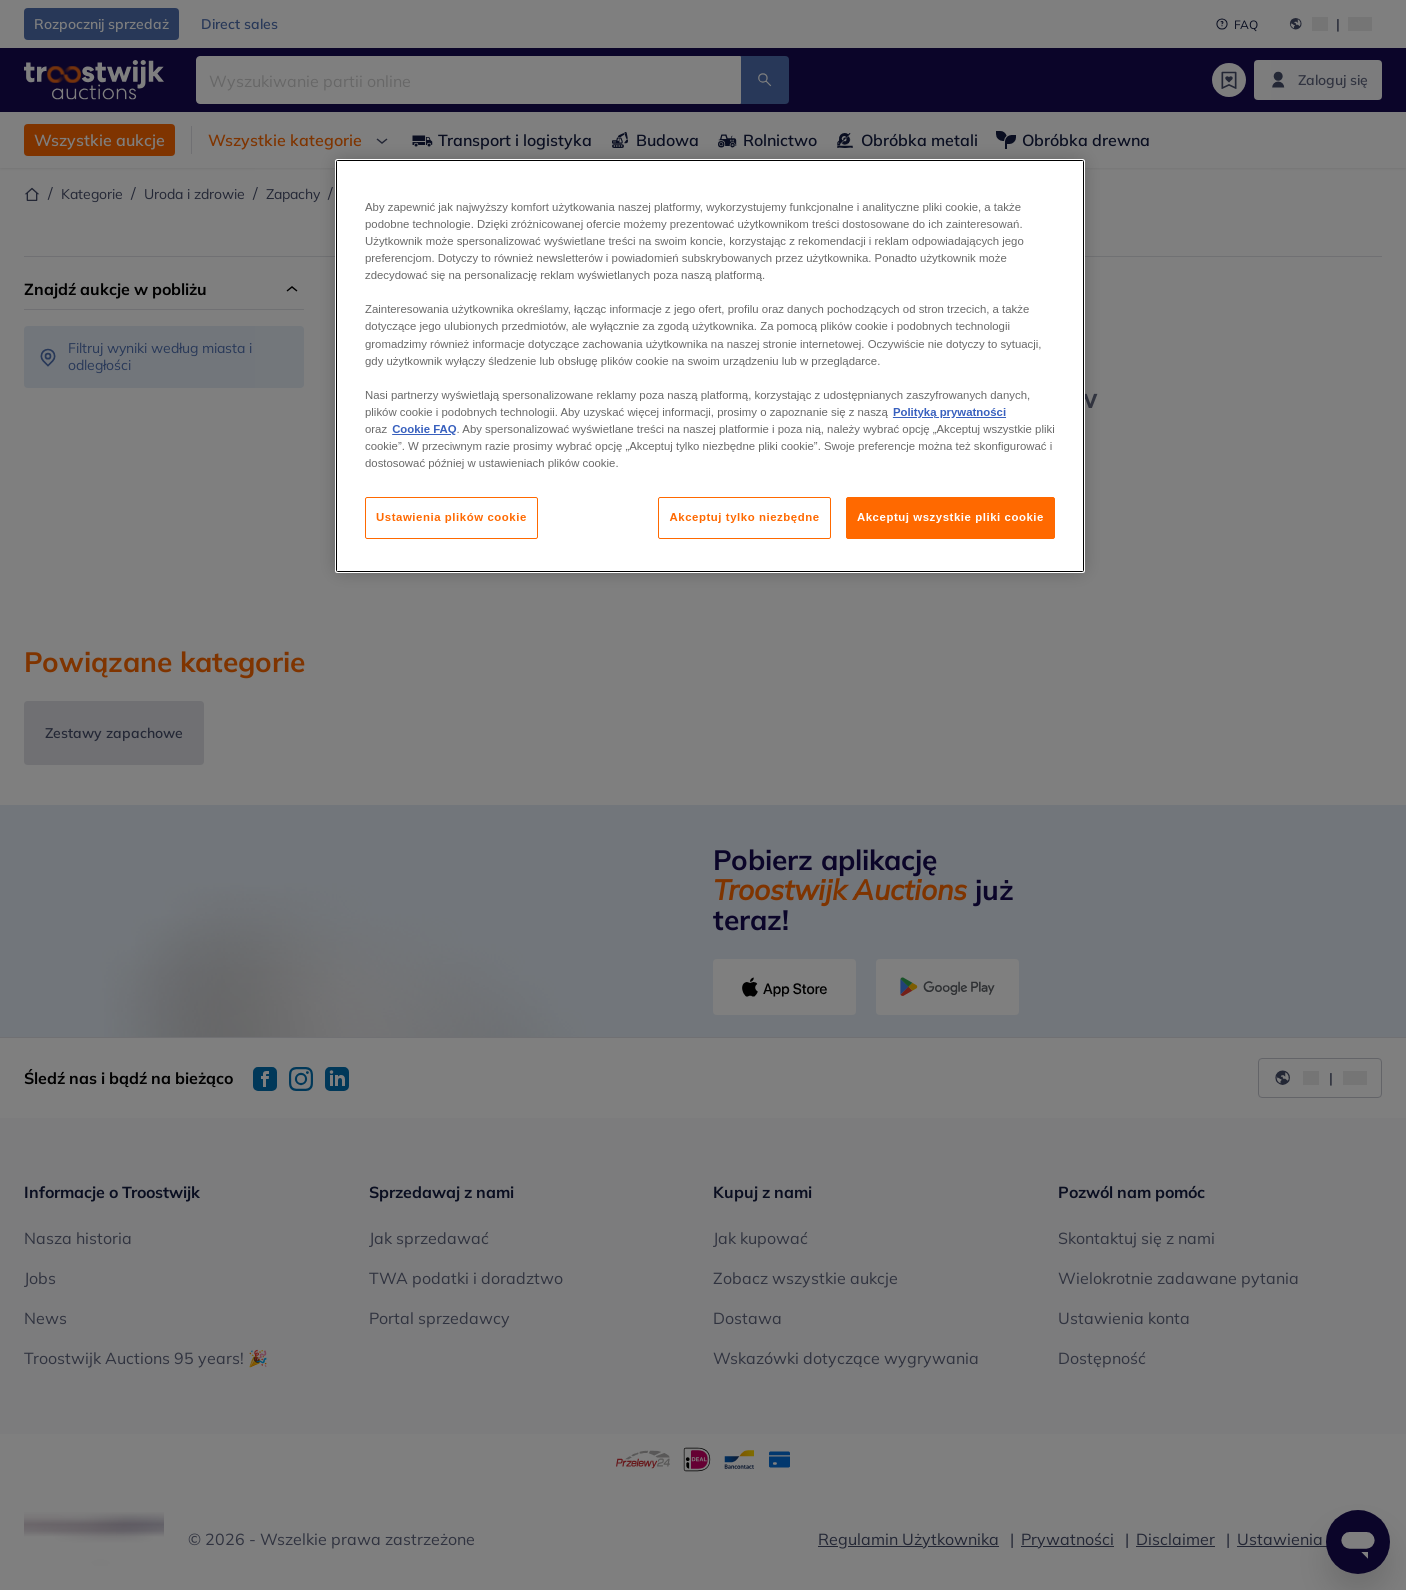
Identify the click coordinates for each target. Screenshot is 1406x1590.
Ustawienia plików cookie (451, 517)
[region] (710, 366)
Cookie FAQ (424, 429)
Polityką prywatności (949, 412)
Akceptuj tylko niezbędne (744, 517)
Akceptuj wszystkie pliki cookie (950, 517)
